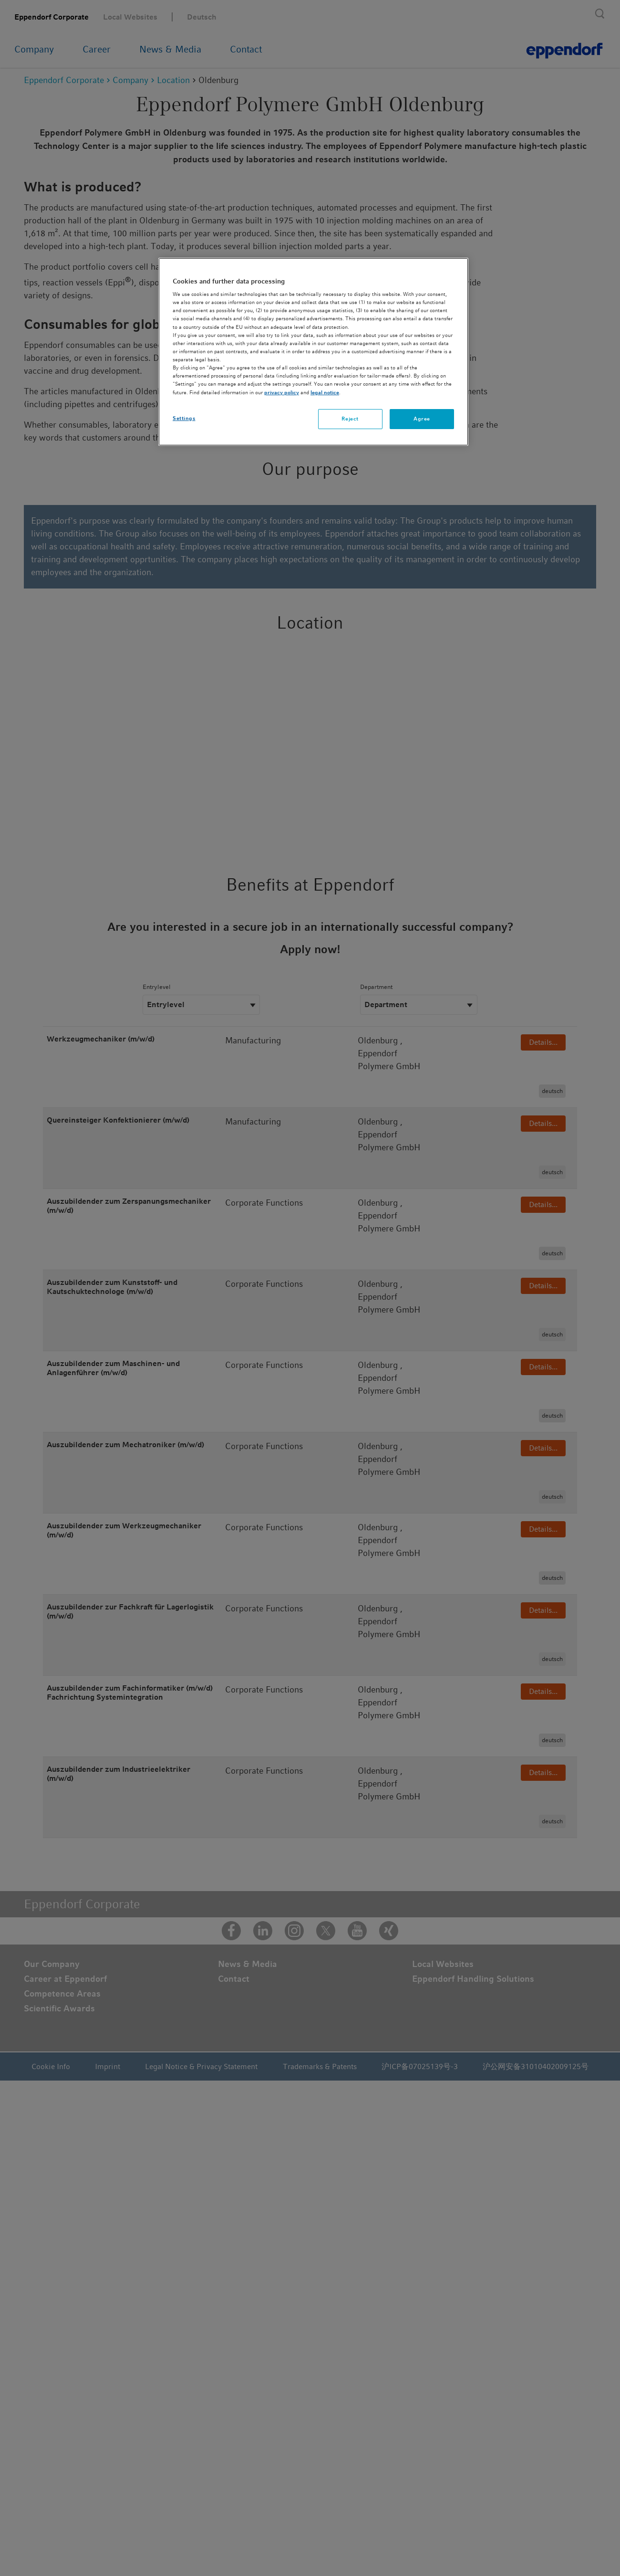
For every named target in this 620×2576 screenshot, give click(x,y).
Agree (421, 418)
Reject (349, 418)
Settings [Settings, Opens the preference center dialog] (184, 418)
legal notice (324, 392)
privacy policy (281, 392)
